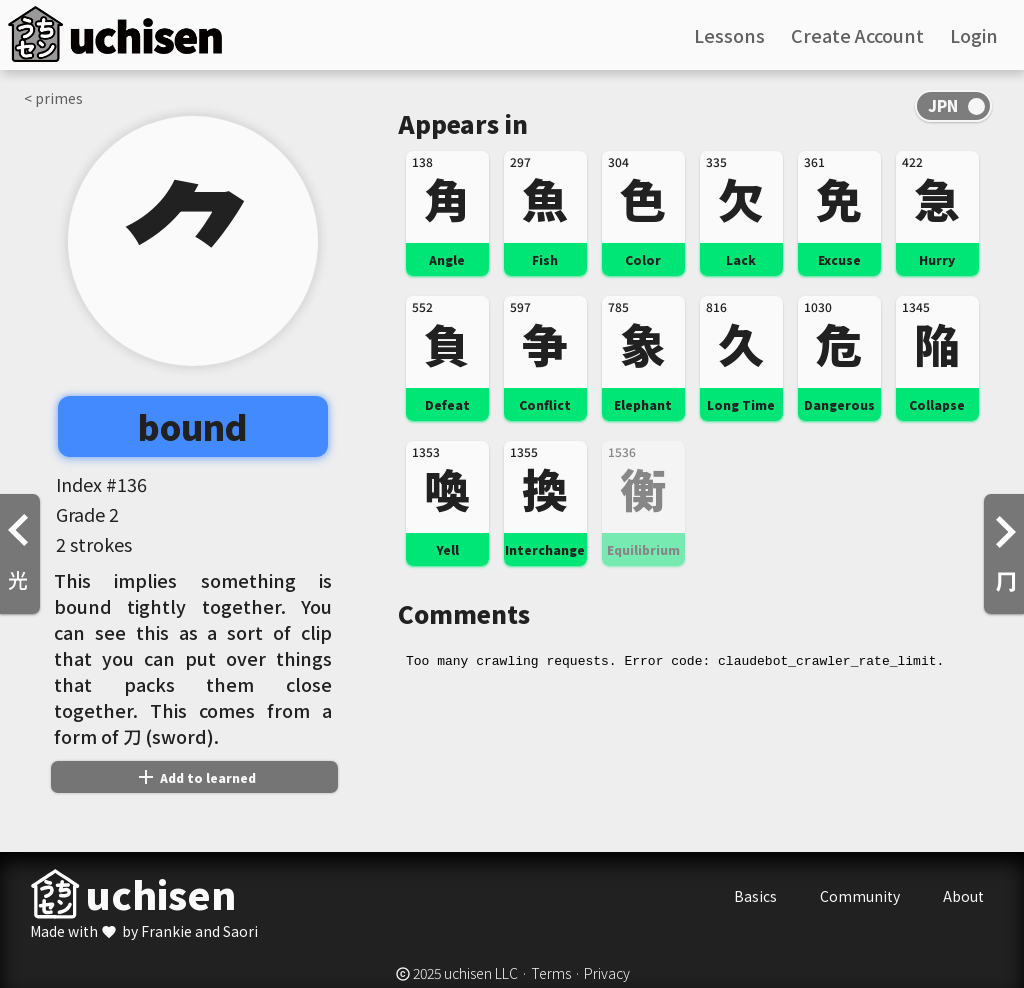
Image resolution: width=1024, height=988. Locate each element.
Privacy (607, 973)
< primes (53, 98)
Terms (551, 973)
